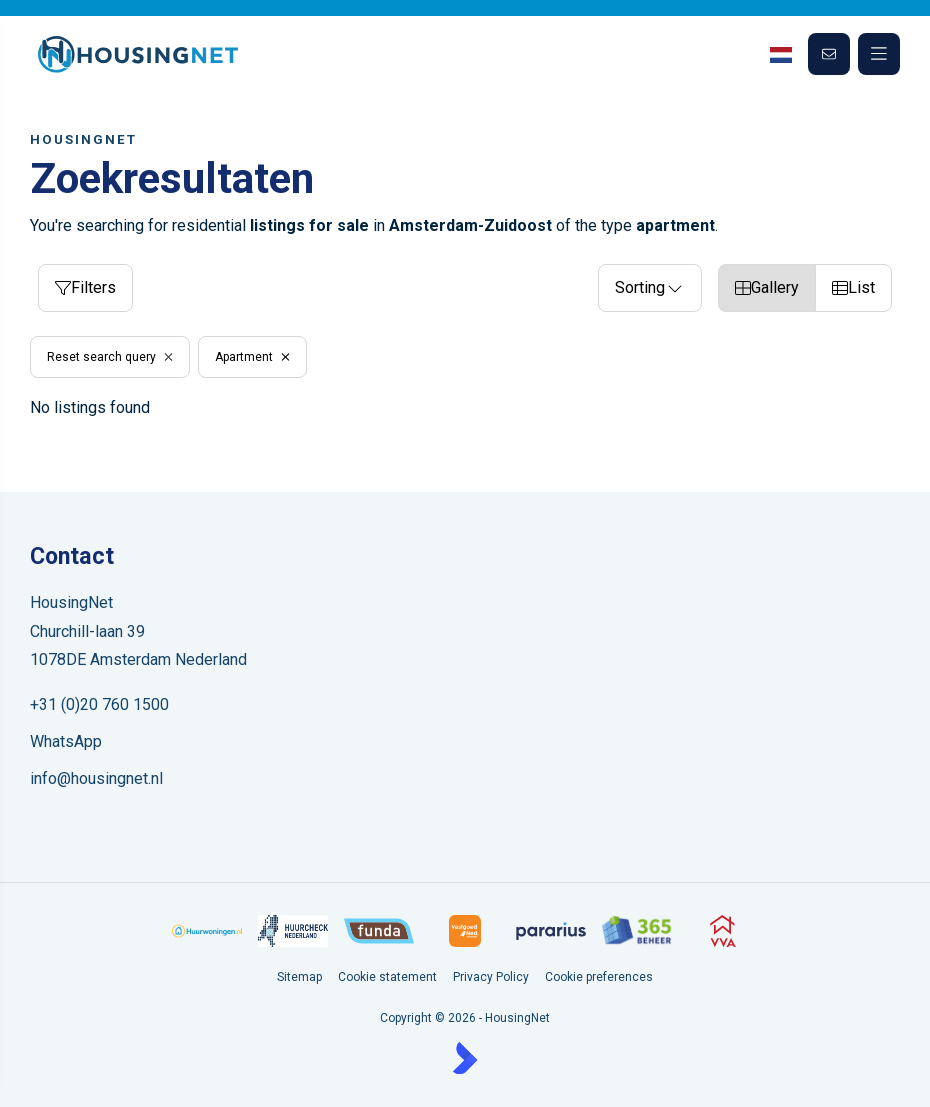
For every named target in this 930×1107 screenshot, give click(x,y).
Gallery (767, 287)
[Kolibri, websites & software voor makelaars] (465, 1058)
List (853, 287)
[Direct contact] (829, 54)
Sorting (650, 287)
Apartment (252, 357)
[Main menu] (879, 54)
